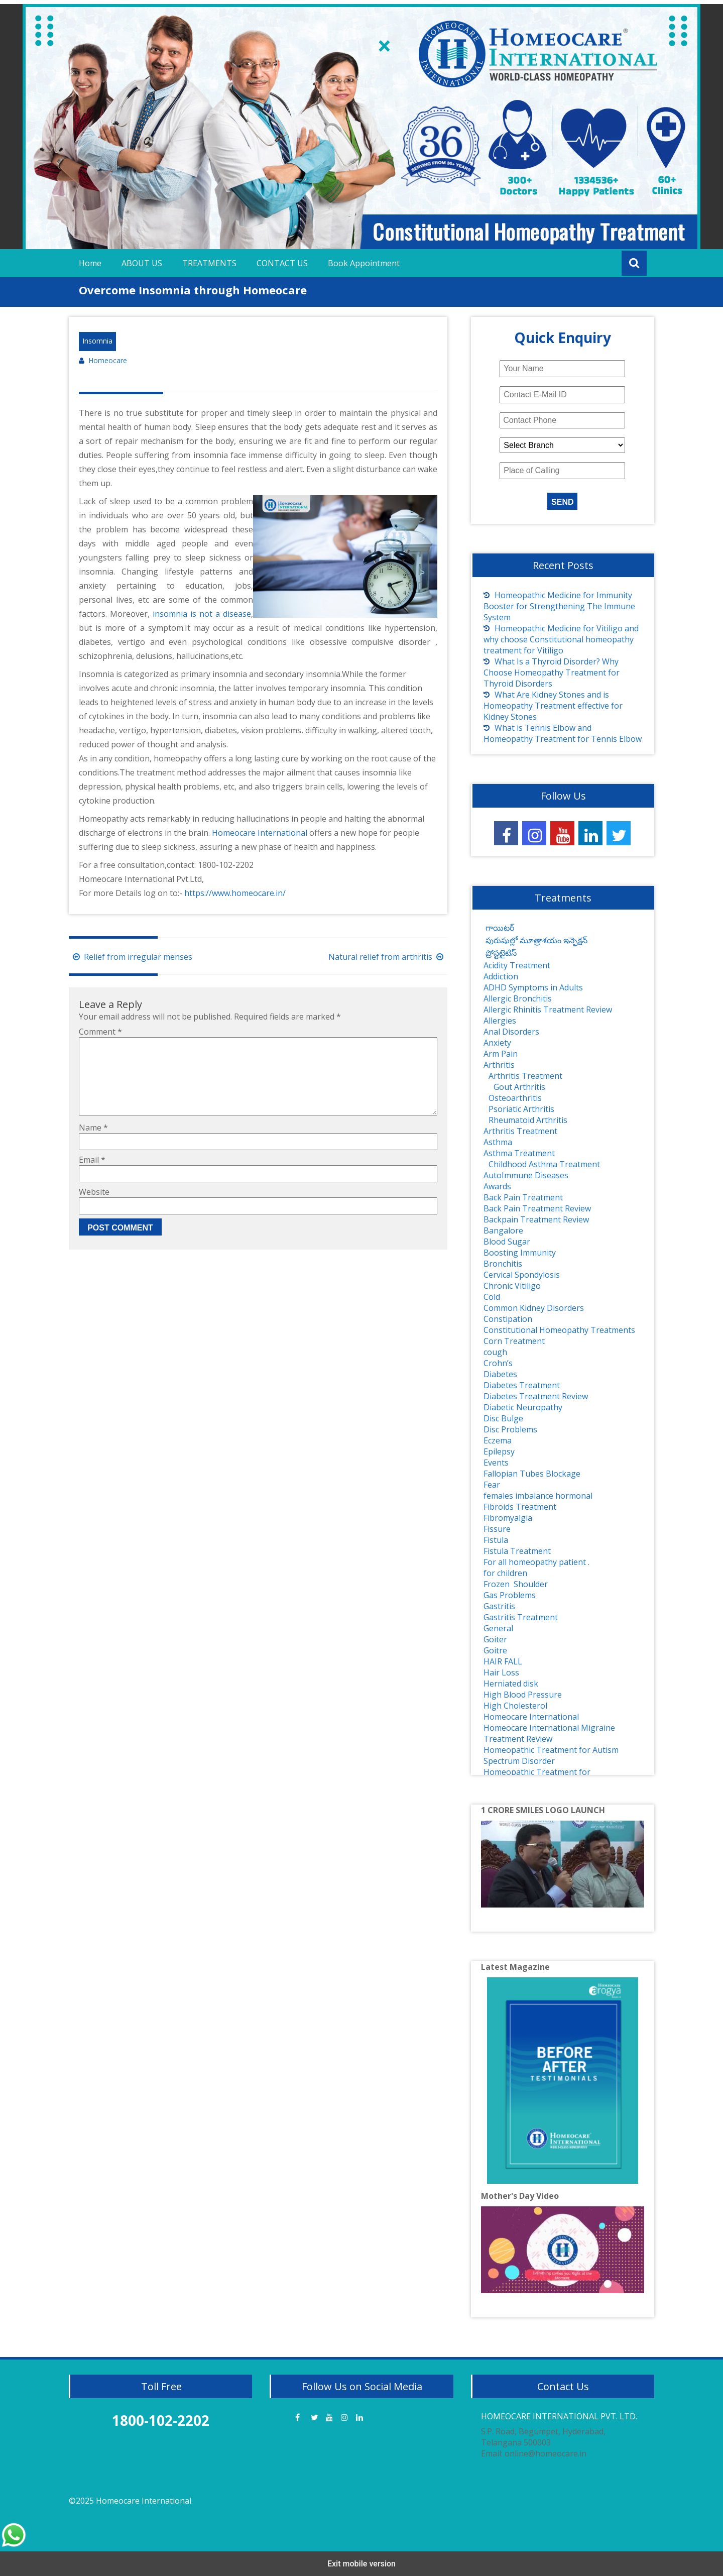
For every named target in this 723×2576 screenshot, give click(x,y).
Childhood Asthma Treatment (544, 1164)
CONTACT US (282, 263)
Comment (100, 1031)
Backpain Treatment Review (536, 1219)
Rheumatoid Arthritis (528, 1120)
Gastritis (499, 1606)
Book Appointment (364, 263)
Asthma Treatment (519, 1153)
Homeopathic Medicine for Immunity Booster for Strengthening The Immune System (559, 606)
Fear (492, 1484)
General (498, 1628)
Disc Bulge (503, 1418)
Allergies (500, 1020)
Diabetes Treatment (522, 1385)
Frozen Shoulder (516, 1584)
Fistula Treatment (517, 1550)
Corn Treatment (514, 1341)
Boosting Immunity (520, 1252)
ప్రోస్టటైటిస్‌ (500, 952)
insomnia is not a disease (202, 613)
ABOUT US (142, 263)
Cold (492, 1296)
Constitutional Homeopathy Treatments (559, 1329)
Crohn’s (498, 1363)
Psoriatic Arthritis (521, 1108)
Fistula (496, 1539)
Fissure (497, 1528)
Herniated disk (511, 1683)
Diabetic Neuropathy (523, 1407)
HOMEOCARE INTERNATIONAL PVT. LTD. (559, 2416)
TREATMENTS (209, 263)
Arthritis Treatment (525, 1075)
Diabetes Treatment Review (536, 1396)
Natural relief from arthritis (387, 956)
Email (92, 1175)
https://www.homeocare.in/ (234, 893)
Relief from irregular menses (130, 956)
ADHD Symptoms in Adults (533, 987)
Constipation (508, 1318)
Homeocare (107, 360)
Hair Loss (501, 1672)
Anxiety (497, 1042)
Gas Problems (510, 1595)
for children (505, 1573)
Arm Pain (501, 1053)
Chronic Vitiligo (512, 1285)
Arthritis (499, 1064)
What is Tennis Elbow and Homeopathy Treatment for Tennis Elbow (563, 733)
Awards (497, 1186)
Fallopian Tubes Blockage (532, 1473)
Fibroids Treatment (520, 1506)
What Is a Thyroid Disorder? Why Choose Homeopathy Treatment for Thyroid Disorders (552, 672)
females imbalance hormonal (538, 1495)
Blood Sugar (507, 1241)
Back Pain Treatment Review (537, 1208)
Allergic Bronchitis (518, 998)
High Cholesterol (515, 1705)
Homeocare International (260, 832)
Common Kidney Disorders (534, 1307)
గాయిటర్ (499, 927)
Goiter (495, 1639)
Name (93, 1143)
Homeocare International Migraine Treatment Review (549, 1733)
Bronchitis (503, 1263)
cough (495, 1352)
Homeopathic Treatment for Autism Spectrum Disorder (551, 1755)
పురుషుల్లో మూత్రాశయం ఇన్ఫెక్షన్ (535, 940)
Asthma (498, 1142)
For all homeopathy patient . (536, 1561)
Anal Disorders (511, 1031)
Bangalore (503, 1230)
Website (94, 1207)
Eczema (498, 1440)
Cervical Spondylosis (522, 1274)
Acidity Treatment (517, 965)
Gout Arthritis (519, 1086)
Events (496, 1462)
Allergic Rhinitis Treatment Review (548, 1009)
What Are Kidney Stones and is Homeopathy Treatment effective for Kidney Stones (553, 705)
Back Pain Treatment (523, 1197)
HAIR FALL (503, 1661)
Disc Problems (510, 1429)
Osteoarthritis (515, 1097)
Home (90, 263)
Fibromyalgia (508, 1517)
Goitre (495, 1650)
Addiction (501, 976)
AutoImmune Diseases (526, 1175)
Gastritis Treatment (521, 1617)
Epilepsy (499, 1451)
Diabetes (500, 1374)
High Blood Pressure (523, 1694)
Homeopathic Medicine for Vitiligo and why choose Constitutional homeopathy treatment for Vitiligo (561, 639)
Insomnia (97, 341)
